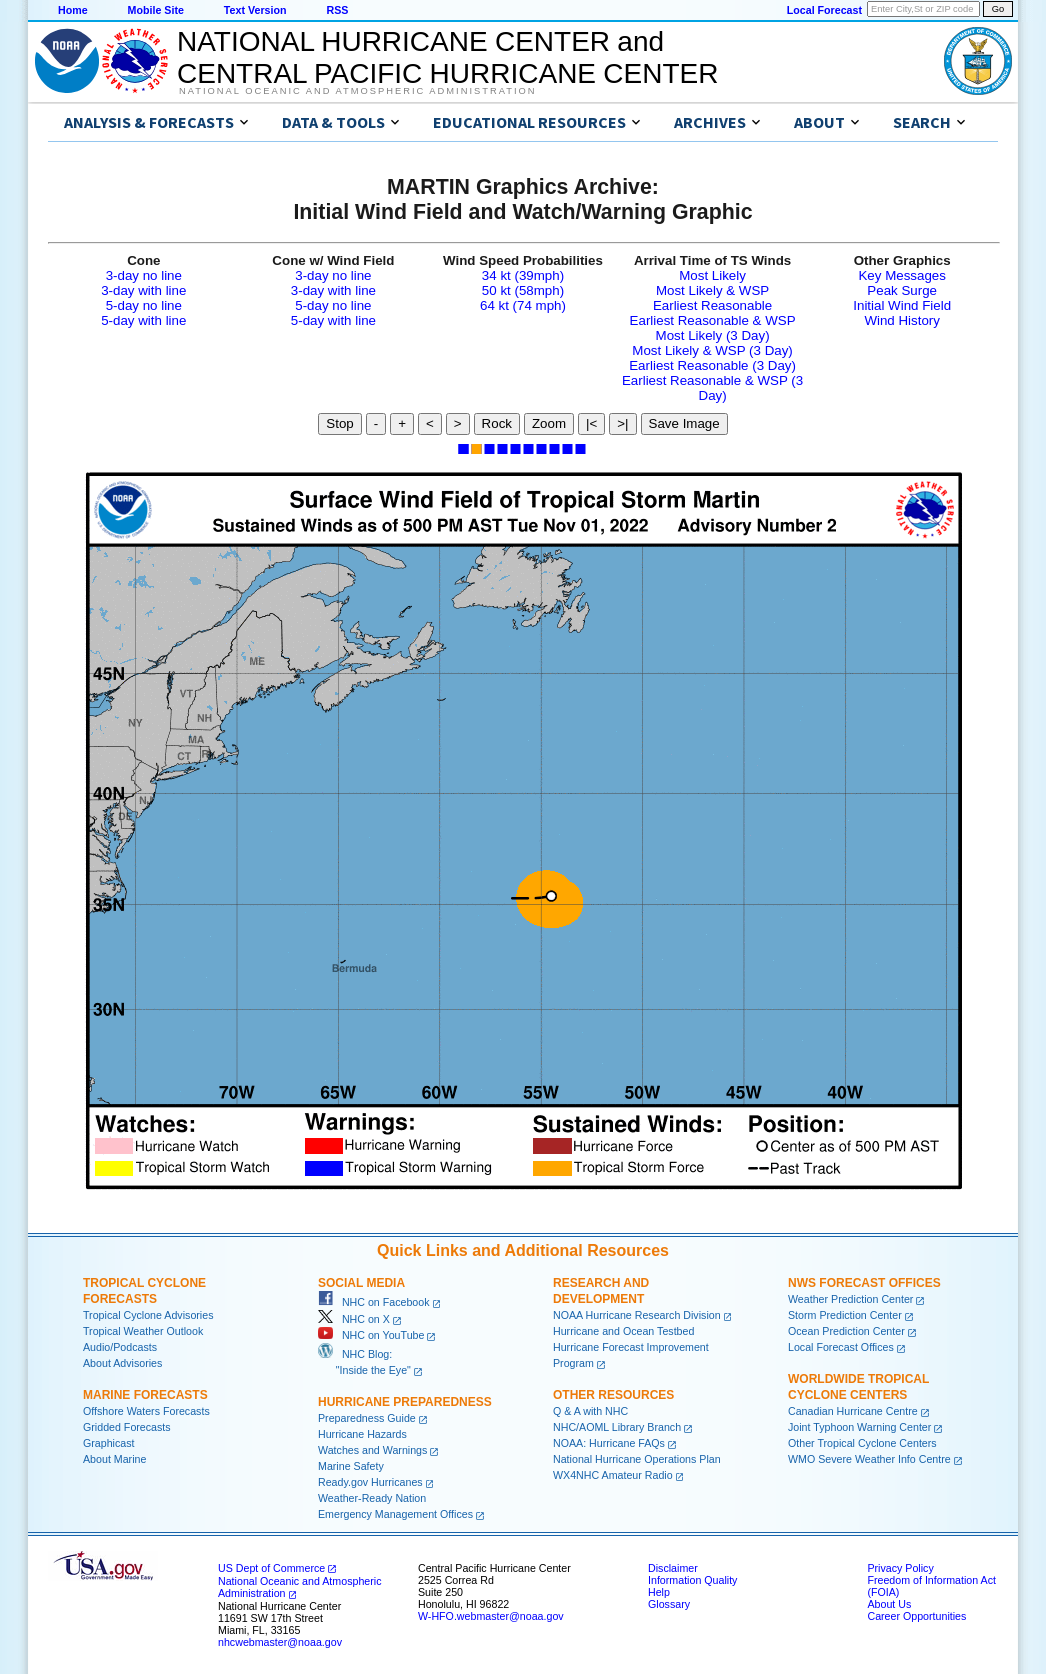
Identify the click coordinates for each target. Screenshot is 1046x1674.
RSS (337, 10)
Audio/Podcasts (120, 1347)
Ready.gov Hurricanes (370, 1482)
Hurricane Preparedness (405, 1402)
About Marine (114, 1459)
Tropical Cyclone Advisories (148, 1315)
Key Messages (901, 275)
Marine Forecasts (145, 1395)
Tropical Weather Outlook (143, 1331)
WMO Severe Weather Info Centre (869, 1459)
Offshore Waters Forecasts (146, 1411)
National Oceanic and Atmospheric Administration (357, 91)
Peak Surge (902, 290)
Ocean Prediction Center (846, 1331)
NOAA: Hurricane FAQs (609, 1443)
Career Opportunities (916, 1616)
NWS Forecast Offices (864, 1283)
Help (659, 1592)
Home (73, 10)
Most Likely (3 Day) (713, 335)
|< (591, 423)
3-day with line (143, 290)
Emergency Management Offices (395, 1514)
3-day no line (144, 275)
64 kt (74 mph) (523, 305)
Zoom (549, 423)
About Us (889, 1604)
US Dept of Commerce (271, 1568)
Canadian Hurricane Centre (853, 1411)
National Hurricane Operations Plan (637, 1459)
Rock (497, 423)
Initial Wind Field (902, 305)
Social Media (361, 1283)
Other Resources (613, 1395)
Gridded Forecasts (127, 1427)
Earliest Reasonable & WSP (713, 320)
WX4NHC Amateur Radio (613, 1475)
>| (622, 423)
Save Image (684, 423)
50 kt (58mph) (523, 290)
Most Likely (712, 275)
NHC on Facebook (374, 1302)
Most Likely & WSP (712, 290)
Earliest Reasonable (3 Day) (712, 365)
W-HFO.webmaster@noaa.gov (491, 1616)
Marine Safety (351, 1466)
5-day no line (144, 305)
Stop (339, 423)
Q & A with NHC (590, 1411)
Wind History (902, 320)
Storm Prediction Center (845, 1315)
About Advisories (122, 1363)
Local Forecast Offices (841, 1347)
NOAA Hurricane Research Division (637, 1315)
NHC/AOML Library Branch (617, 1427)
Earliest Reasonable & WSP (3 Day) (712, 388)
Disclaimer (673, 1568)
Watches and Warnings (372, 1450)
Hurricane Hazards (362, 1434)
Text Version (255, 10)
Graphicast (109, 1443)
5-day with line (143, 320)
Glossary (669, 1604)
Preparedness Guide (367, 1418)
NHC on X (354, 1319)
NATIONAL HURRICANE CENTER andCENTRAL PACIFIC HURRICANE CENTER (447, 57)
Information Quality (692, 1580)
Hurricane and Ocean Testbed (623, 1331)
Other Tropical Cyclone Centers (862, 1443)
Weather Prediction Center (850, 1299)
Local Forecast (824, 10)
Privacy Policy (900, 1568)
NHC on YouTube (371, 1335)
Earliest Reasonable (712, 305)
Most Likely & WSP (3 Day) (712, 350)
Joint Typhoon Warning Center (859, 1427)
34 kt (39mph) (523, 275)
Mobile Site (156, 10)
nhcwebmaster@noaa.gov (280, 1642)
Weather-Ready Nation (372, 1498)
